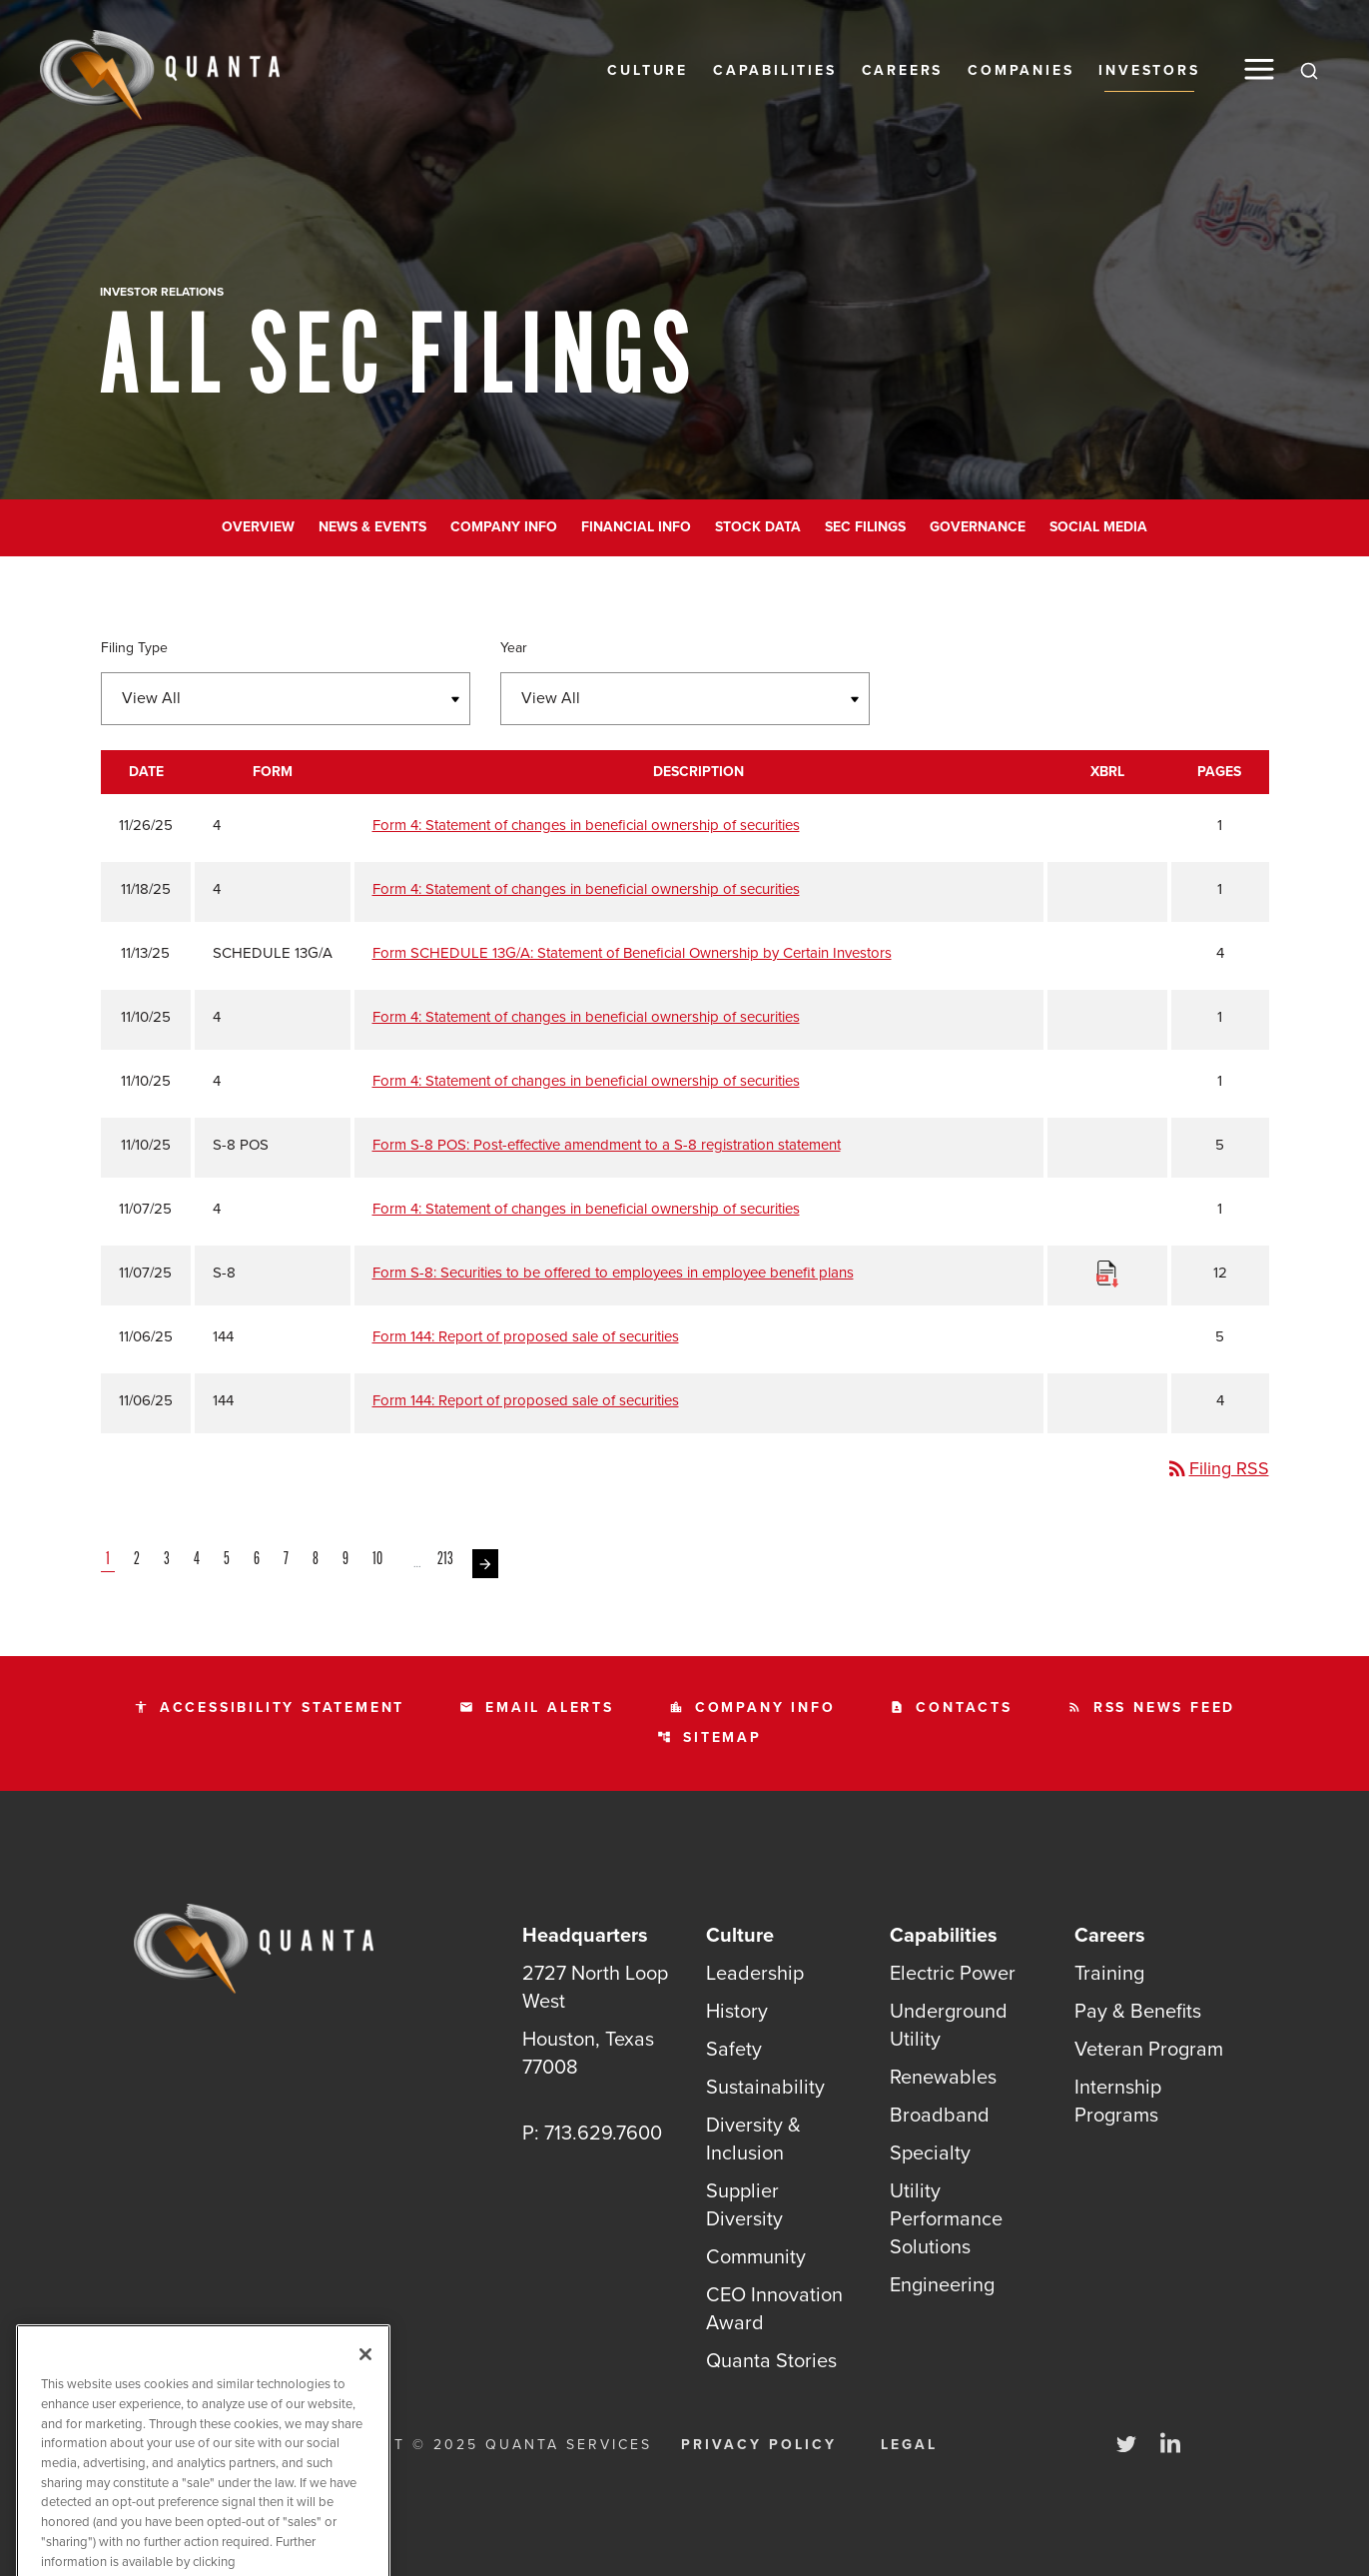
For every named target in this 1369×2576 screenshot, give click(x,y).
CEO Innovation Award (774, 2308)
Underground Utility (949, 2025)
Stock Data (758, 526)
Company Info (503, 526)
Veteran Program (1148, 2049)
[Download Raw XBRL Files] (1107, 1273)
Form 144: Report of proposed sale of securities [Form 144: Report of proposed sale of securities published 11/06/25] (525, 1336)
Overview (258, 526)
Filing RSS (1217, 1468)
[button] (1259, 69)
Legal (909, 2444)
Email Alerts (536, 1707)
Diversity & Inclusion (753, 2138)
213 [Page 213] (447, 1559)
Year (513, 647)
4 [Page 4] (199, 1559)
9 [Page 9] (347, 1559)
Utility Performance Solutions (946, 2218)
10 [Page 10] (379, 1559)
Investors (1148, 70)
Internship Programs (1117, 2101)
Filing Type (134, 647)
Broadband (940, 2115)
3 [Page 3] (169, 1559)
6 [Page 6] (259, 1559)
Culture (647, 70)
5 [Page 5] (229, 1559)
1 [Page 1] (110, 1559)
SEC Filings (865, 526)
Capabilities (775, 70)
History (737, 2011)
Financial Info (636, 526)
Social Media (1098, 526)
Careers (903, 70)
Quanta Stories (771, 2360)
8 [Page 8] (318, 1559)
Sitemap (709, 1737)
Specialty (930, 2152)
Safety (734, 2049)
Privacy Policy (759, 2444)
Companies (1020, 70)
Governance (978, 526)
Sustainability (765, 2087)
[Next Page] (485, 1564)
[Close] (365, 2390)
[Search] (1309, 70)
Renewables (943, 2077)
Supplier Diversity (744, 2204)
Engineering (942, 2284)
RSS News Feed (1151, 1707)
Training (1109, 1973)
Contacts (951, 1707)
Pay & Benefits (1137, 2011)
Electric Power (953, 1973)
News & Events (372, 526)
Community (756, 2256)
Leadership (755, 1973)
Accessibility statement (269, 1707)
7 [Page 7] (288, 1559)
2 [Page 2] (139, 1559)
